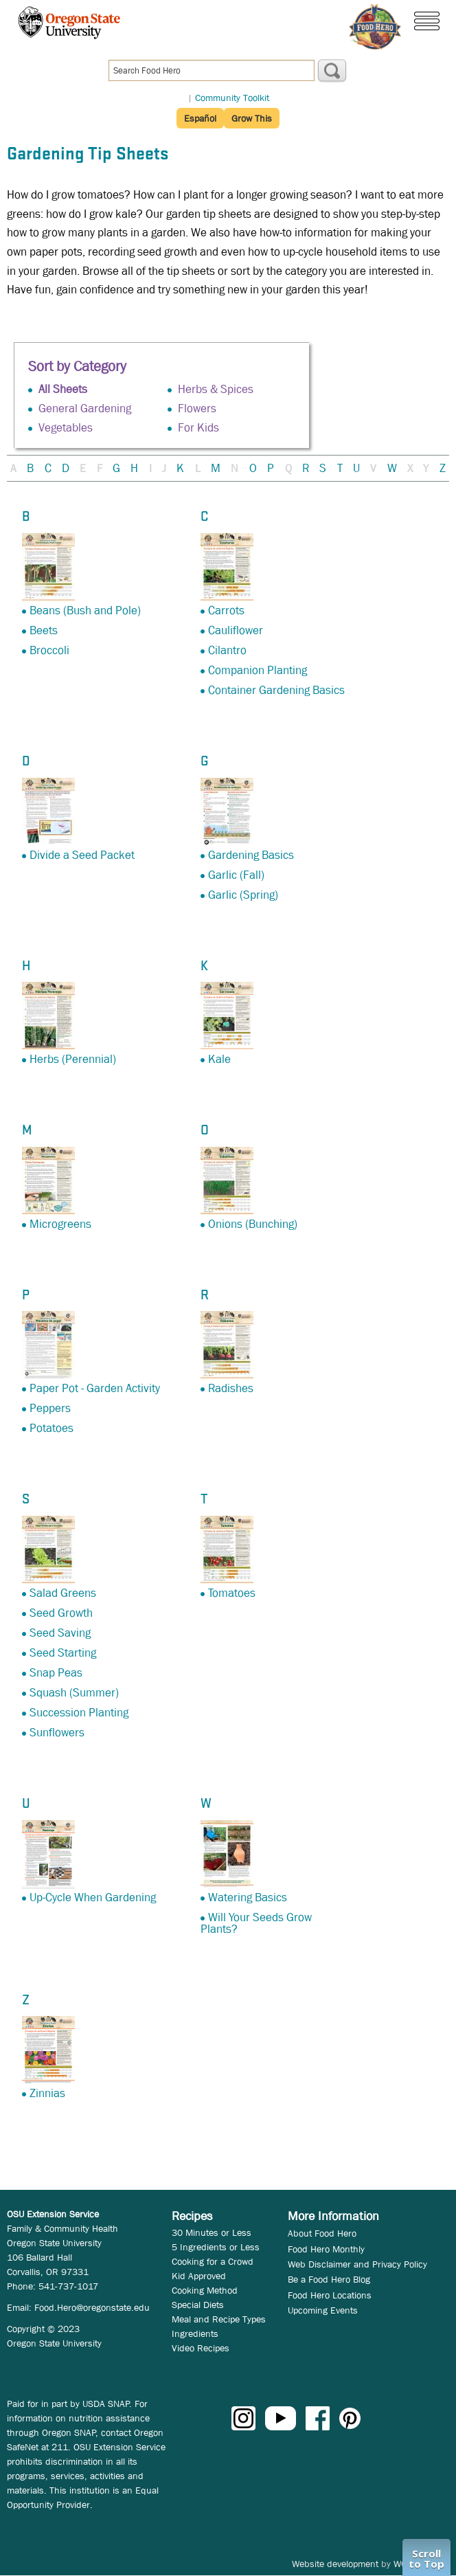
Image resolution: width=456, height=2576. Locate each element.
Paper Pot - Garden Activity (95, 1388)
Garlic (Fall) (236, 875)
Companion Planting (257, 670)
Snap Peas (56, 1673)
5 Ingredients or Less (216, 2247)
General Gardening (84, 408)
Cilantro (227, 650)
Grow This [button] (251, 118)
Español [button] (200, 118)
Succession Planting (79, 1712)
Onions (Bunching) (252, 1224)
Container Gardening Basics (276, 690)
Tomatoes (231, 1593)
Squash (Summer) (74, 1692)
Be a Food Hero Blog (329, 2279)
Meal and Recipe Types (219, 2319)
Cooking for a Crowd (212, 2261)
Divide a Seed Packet (82, 855)
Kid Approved (199, 2276)
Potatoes (51, 1428)
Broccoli (49, 650)
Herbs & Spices (215, 389)
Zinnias (47, 2093)
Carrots (226, 610)
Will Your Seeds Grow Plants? (256, 1923)
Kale (219, 1059)
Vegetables (65, 428)
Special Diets (198, 2304)
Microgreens (60, 1224)
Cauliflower (235, 630)
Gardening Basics (251, 855)
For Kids (198, 428)
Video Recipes (200, 2348)
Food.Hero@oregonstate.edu (92, 2307)
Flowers (197, 408)
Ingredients (195, 2333)
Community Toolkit (232, 97)
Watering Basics (247, 1897)
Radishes (230, 1388)
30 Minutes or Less (211, 2232)
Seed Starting (63, 1653)
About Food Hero (322, 2233)
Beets (44, 630)
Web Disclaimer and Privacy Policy (357, 2264)
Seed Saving (60, 1633)
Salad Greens (63, 1593)
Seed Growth (61, 1613)
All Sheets (62, 389)
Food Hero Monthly (326, 2249)
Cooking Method (205, 2290)
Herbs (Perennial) (73, 1059)
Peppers (50, 1408)
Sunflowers (57, 1732)
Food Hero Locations (330, 2295)
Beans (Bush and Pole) (85, 610)
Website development (335, 2563)
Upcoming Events (323, 2310)
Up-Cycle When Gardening (93, 1897)
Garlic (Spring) (243, 895)
